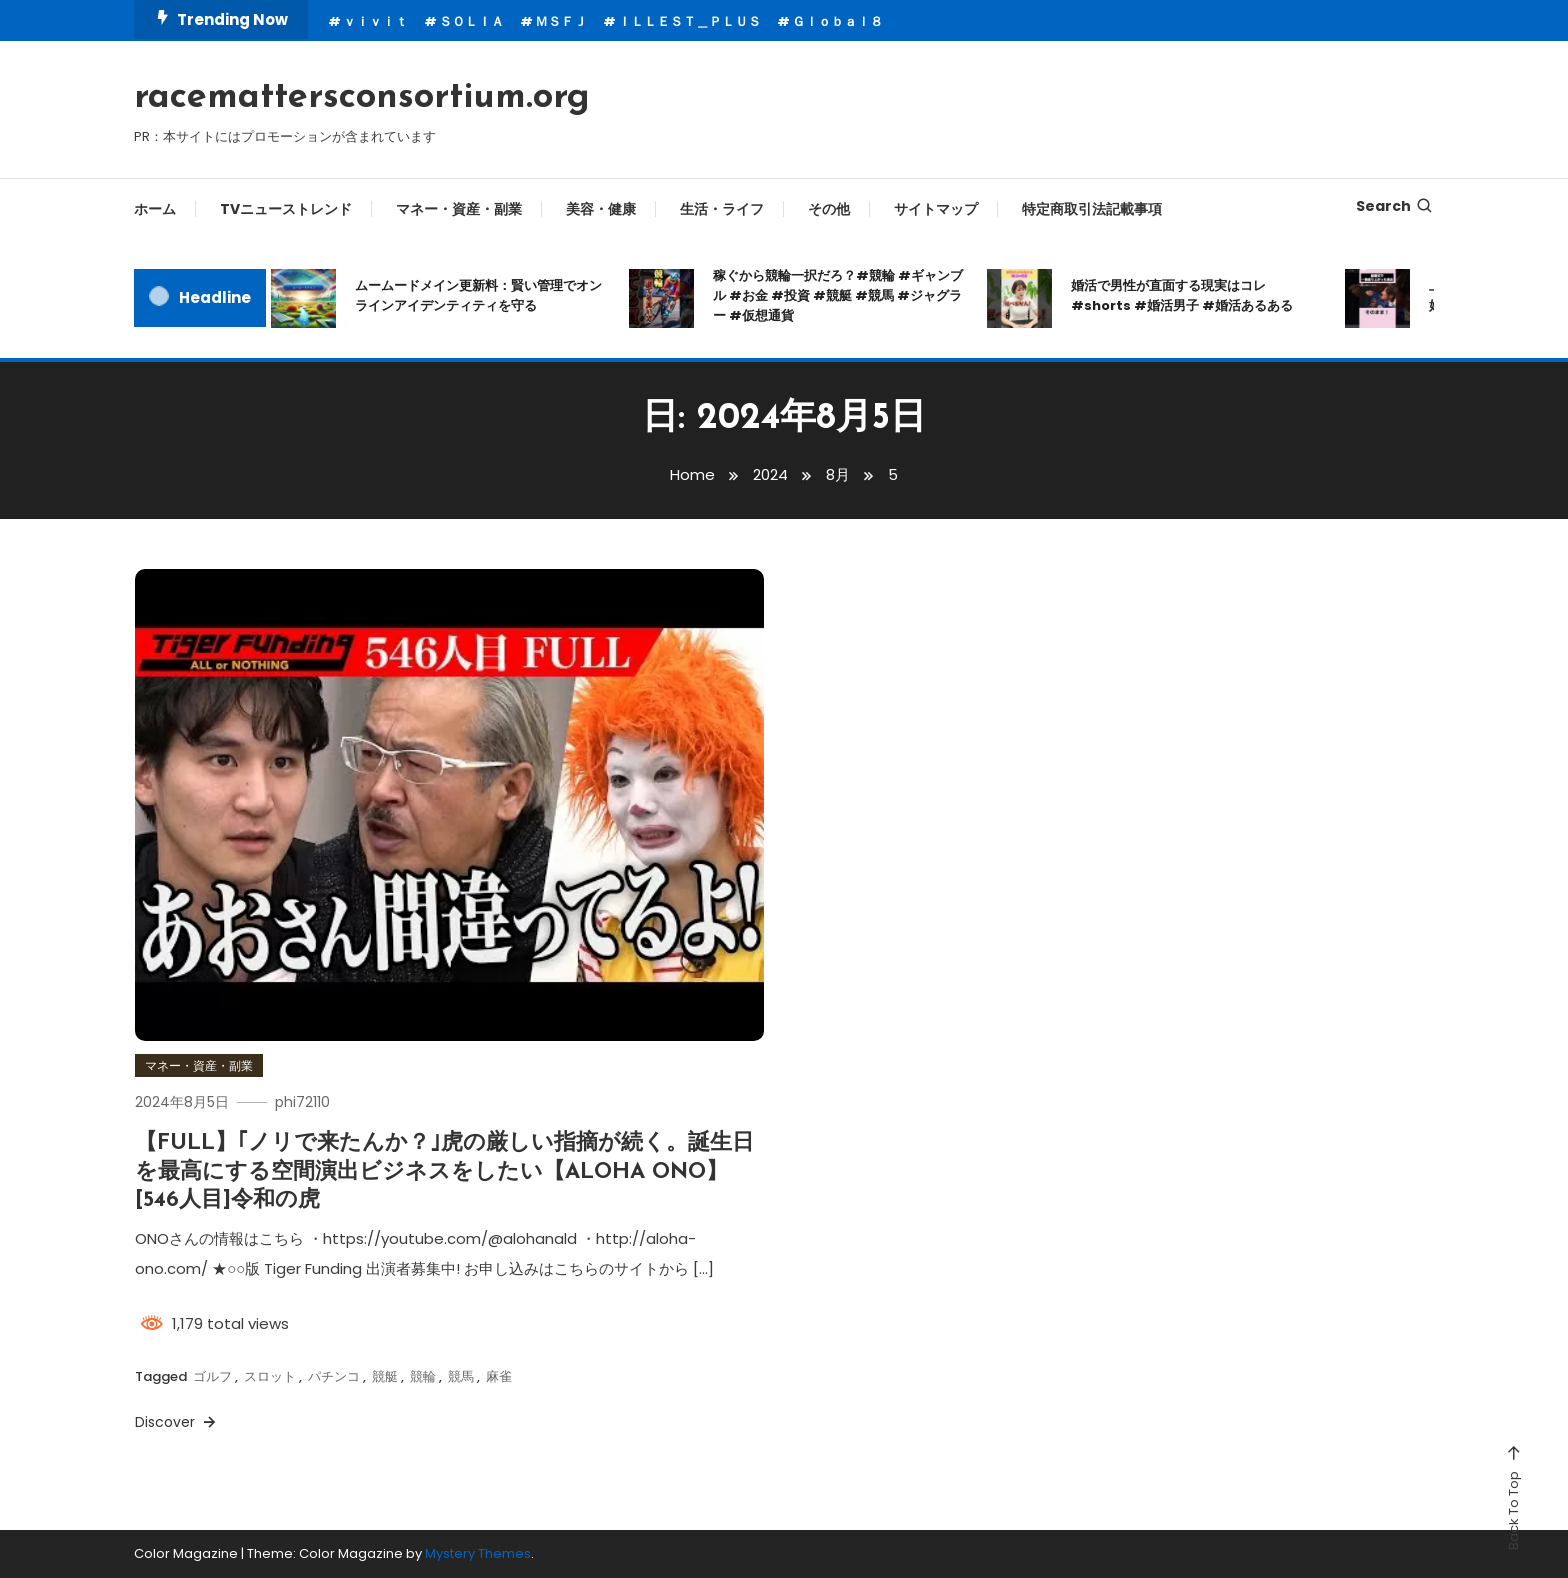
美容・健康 (601, 209)
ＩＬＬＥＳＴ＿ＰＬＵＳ (689, 21)
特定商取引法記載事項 (1092, 209)
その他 (829, 209)
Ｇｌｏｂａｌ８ (837, 21)
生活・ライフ (722, 209)
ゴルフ (212, 1376)
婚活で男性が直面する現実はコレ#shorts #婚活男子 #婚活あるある (1182, 295)
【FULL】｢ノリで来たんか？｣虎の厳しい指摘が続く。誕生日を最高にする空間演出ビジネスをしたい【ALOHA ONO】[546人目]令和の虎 (444, 1172)
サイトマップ (936, 209)
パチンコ (334, 1376)
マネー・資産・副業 (459, 209)
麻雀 (499, 1376)
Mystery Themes (478, 1553)
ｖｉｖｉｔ (375, 21)
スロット (270, 1376)
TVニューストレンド (286, 209)
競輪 (423, 1376)
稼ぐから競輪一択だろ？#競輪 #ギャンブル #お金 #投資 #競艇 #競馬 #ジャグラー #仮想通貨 (838, 295)
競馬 (461, 1376)
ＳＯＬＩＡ (471, 21)
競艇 (385, 1376)
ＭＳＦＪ (561, 21)
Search (1395, 206)
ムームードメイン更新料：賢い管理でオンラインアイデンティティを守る (478, 295)
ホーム (155, 209)
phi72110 (302, 1102)
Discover (177, 1422)
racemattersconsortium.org (362, 98)
